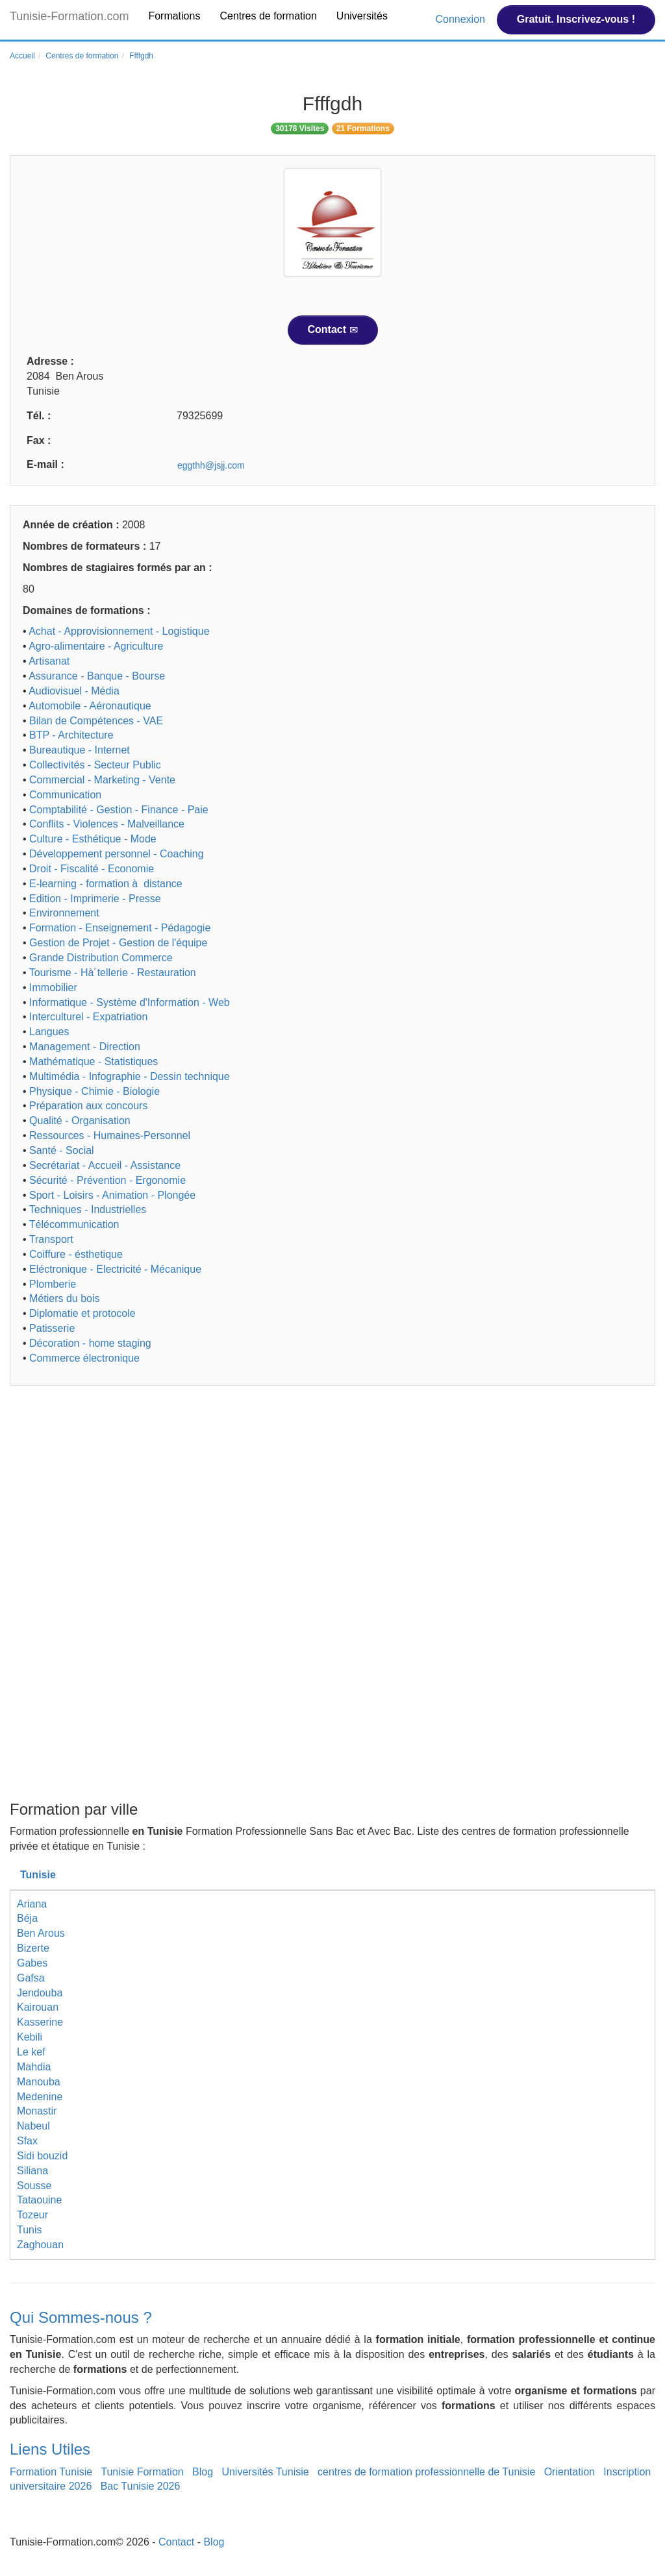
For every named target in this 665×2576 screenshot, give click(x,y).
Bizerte (33, 1948)
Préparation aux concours (88, 1105)
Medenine (39, 2096)
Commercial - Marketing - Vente (102, 779)
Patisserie (52, 1328)
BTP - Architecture (71, 735)
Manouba (38, 2081)
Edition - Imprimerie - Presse (95, 898)
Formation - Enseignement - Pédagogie (119, 927)
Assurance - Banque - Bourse (97, 675)
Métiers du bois (64, 1298)
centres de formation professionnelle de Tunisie (426, 2471)
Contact (333, 330)
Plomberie (52, 1284)
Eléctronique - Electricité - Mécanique (115, 1269)
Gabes (32, 1963)
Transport (51, 1239)
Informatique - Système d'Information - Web (129, 1002)
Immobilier (53, 987)
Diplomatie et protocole (82, 1313)
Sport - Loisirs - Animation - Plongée (112, 1195)
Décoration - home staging (90, 1343)
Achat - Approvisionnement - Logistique (119, 631)
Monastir (36, 2110)
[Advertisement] (332, 1496)
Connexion (461, 19)
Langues (49, 1031)
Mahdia (34, 2066)
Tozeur (32, 2214)
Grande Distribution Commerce (101, 957)
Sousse (34, 2185)
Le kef (31, 2051)
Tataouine (39, 2199)
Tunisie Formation (142, 2471)
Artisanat (49, 661)
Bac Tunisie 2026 (141, 2486)
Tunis (29, 2229)
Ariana (32, 1903)
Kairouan (37, 2007)
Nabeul (33, 2125)
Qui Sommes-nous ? (81, 2317)
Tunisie (38, 1874)
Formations (174, 15)
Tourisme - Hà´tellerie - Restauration (112, 972)
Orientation (569, 2471)
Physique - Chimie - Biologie (94, 1091)
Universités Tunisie (264, 2471)
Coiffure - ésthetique (76, 1254)
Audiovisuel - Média (74, 690)
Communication (65, 794)
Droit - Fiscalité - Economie (91, 868)
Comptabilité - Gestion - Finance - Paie (118, 809)
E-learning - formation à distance (105, 883)
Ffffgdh (141, 55)
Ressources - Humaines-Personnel (109, 1135)
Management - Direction (84, 1046)
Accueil (22, 55)
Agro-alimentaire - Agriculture (96, 646)
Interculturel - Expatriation (88, 1016)
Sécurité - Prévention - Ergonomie (107, 1180)
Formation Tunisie (51, 2471)
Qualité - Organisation (80, 1120)
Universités (362, 15)
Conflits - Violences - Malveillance (106, 823)
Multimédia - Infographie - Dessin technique (129, 1076)
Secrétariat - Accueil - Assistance (105, 1165)
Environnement (64, 912)
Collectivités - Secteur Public (95, 764)
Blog (202, 2471)
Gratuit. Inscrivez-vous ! (576, 19)
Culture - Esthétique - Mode (93, 838)
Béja (27, 1918)
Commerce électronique (84, 1358)
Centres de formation (268, 15)
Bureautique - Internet (79, 749)
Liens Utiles (50, 2449)
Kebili (29, 2036)
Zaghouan (40, 2244)
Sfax (27, 2140)
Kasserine (40, 2022)
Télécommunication (74, 1224)
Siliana (32, 2170)
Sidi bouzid (42, 2155)
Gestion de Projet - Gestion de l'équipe (118, 942)
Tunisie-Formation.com (69, 16)
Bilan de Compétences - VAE (96, 720)
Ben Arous (41, 1933)
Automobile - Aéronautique (90, 705)
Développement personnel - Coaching (116, 853)
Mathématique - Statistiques (93, 1061)
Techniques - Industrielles (88, 1209)
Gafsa (31, 1977)
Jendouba (39, 1992)
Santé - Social (61, 1150)
